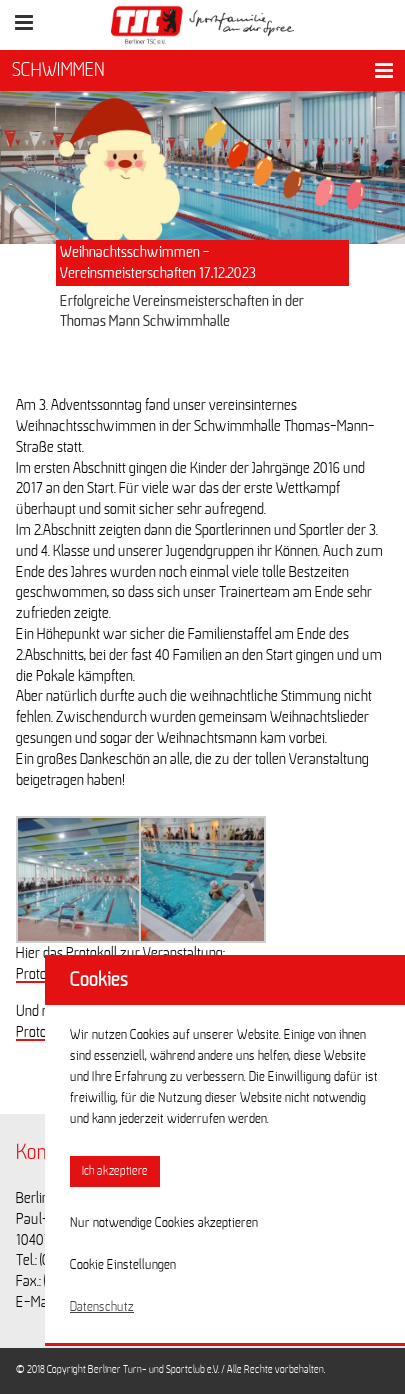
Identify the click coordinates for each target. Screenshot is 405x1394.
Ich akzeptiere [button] (115, 1171)
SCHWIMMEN (58, 70)
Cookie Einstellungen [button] (123, 1265)
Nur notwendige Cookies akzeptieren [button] (164, 1223)
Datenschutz (102, 1307)
